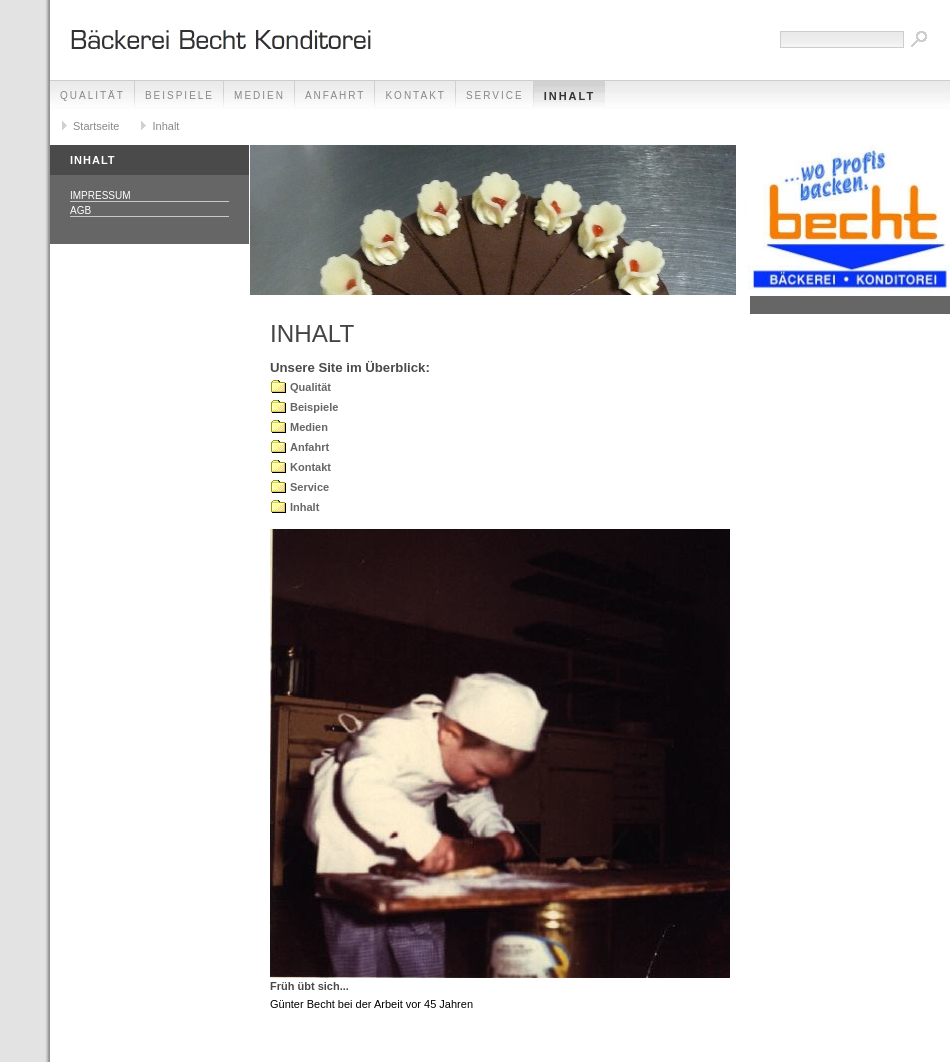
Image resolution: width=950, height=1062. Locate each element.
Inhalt (570, 96)
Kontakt (415, 95)
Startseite (96, 126)
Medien (259, 95)
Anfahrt (335, 95)
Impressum (100, 195)
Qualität (92, 95)
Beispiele (179, 95)
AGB (80, 210)
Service (495, 95)
